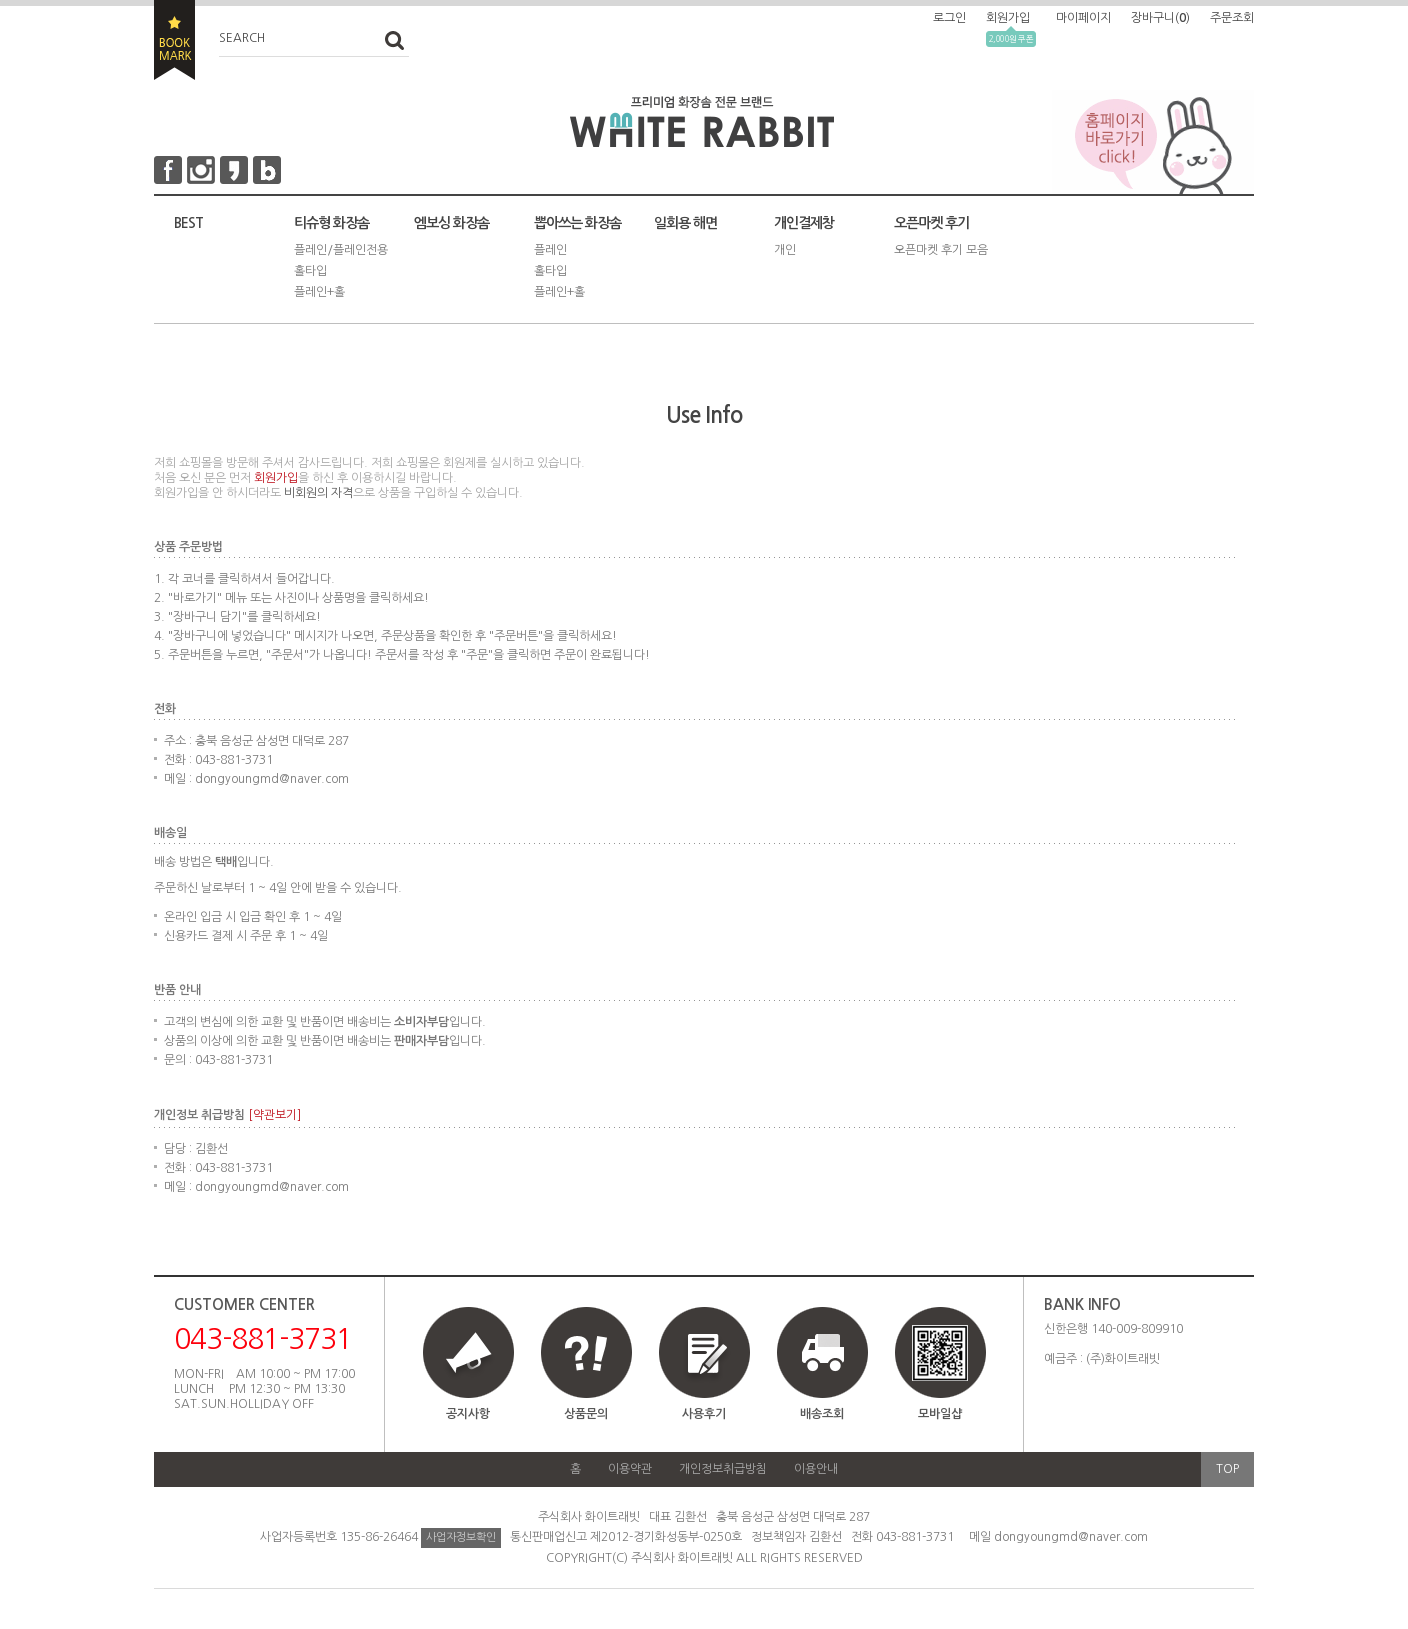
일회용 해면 (685, 223)
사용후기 (704, 1414)
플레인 (550, 250)
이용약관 (630, 1469)
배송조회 (822, 1414)
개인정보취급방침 (723, 1469)
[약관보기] (274, 1115)
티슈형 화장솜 (331, 223)
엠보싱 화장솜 (451, 223)
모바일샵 (940, 1372)
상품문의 (586, 1414)
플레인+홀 (319, 292)
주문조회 (1232, 18)
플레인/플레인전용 (341, 250)
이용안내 (816, 1469)
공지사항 (468, 1414)
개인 (785, 250)
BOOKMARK (174, 40)
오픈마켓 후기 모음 (941, 250)
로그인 (949, 18)
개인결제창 (804, 223)
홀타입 (310, 271)
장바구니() (1160, 18)
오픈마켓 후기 (931, 223)
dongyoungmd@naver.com (1071, 1537)
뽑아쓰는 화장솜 (577, 223)
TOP (1227, 1469)
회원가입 (1008, 18)
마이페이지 (1083, 18)
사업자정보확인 (461, 1537)
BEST (188, 223)
